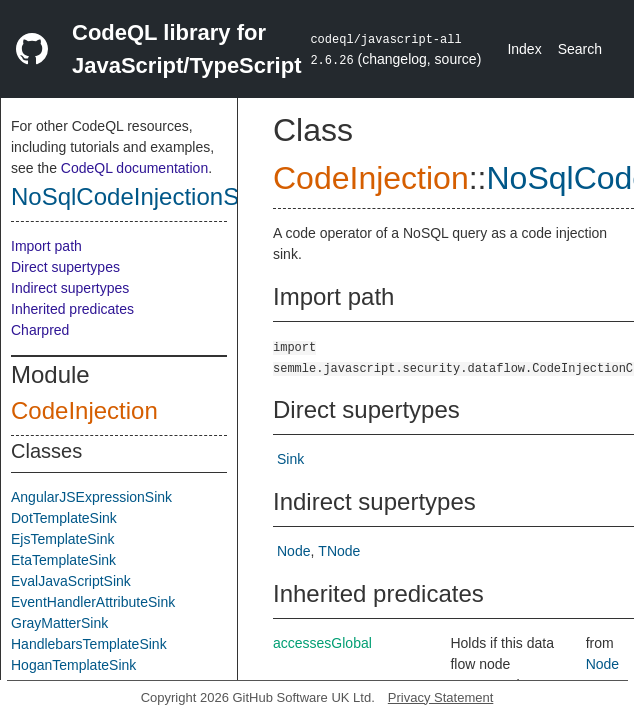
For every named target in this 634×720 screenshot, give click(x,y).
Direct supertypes (65, 267)
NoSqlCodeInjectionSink (140, 196)
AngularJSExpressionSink (91, 497)
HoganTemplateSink (73, 665)
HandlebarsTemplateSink (89, 644)
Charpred (40, 330)
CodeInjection (84, 410)
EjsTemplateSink (63, 539)
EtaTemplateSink (63, 560)
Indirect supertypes (70, 288)
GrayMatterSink (59, 623)
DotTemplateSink (64, 518)
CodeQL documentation (134, 168)
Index (524, 49)
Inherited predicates (72, 309)
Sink (290, 459)
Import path (46, 246)
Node (293, 551)
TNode (339, 551)
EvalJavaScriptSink (71, 581)
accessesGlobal (322, 643)
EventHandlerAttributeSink (93, 602)
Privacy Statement (441, 697)
